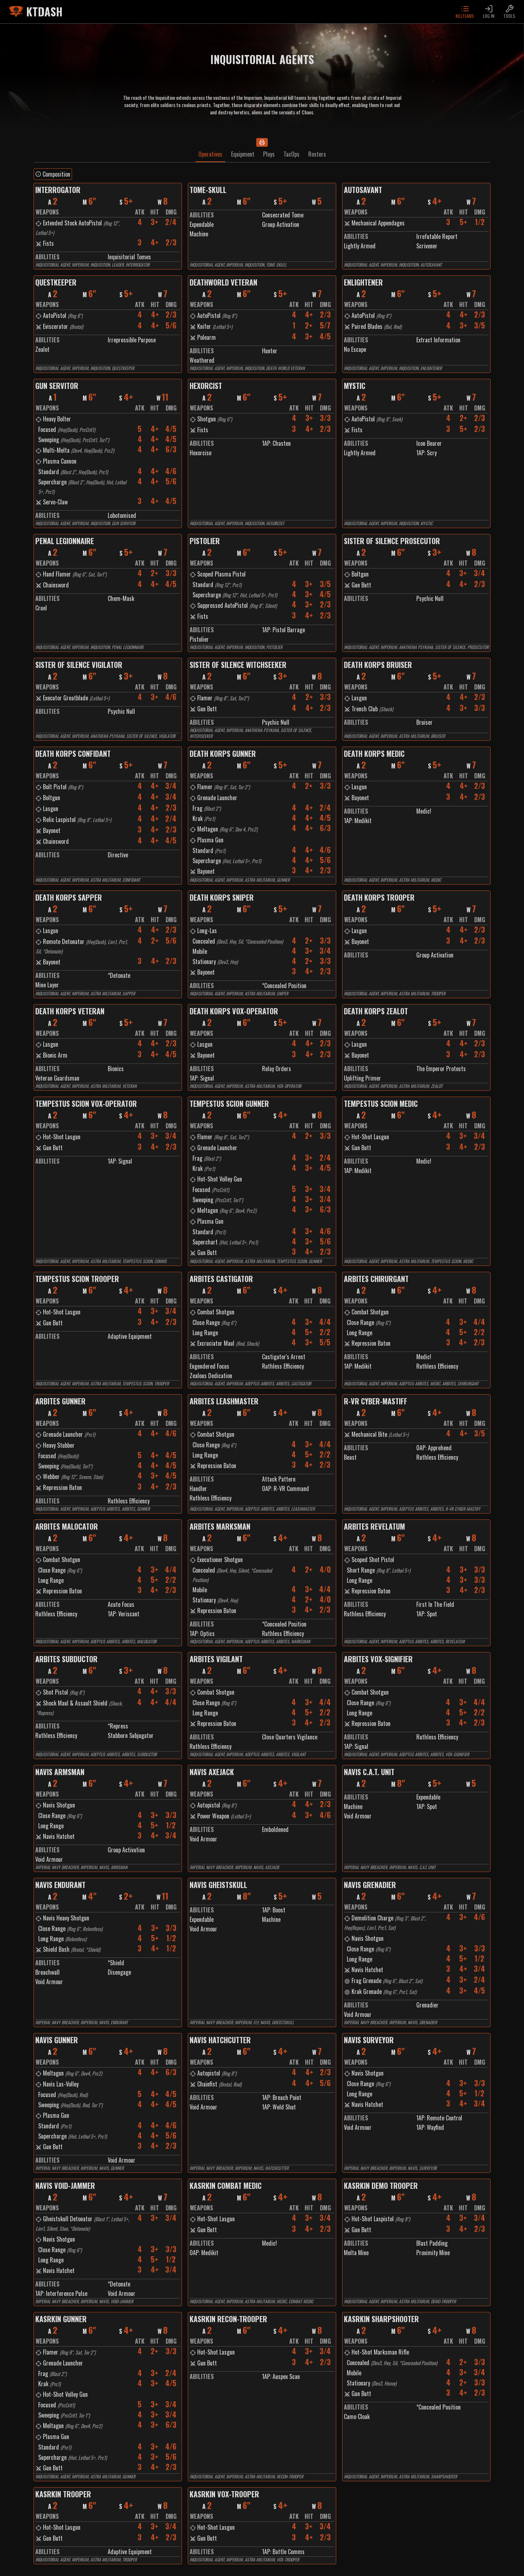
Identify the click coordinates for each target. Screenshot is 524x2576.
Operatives (210, 154)
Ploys (269, 154)
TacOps (291, 154)
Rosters (317, 154)
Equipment (242, 154)
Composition (52, 174)
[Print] (262, 142)
